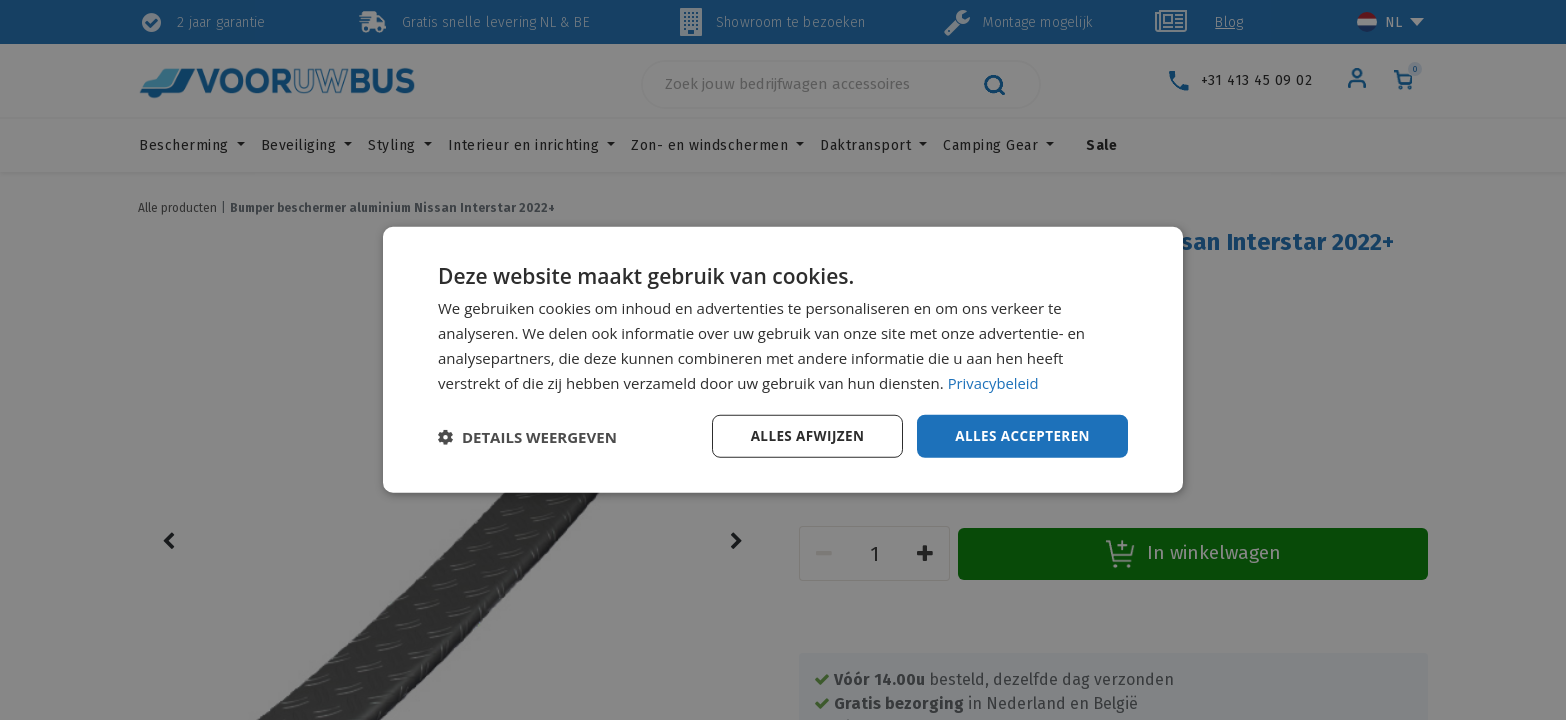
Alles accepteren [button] (1020, 435)
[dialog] (783, 360)
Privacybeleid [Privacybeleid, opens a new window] (994, 382)
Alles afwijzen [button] (801, 435)
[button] (527, 437)
